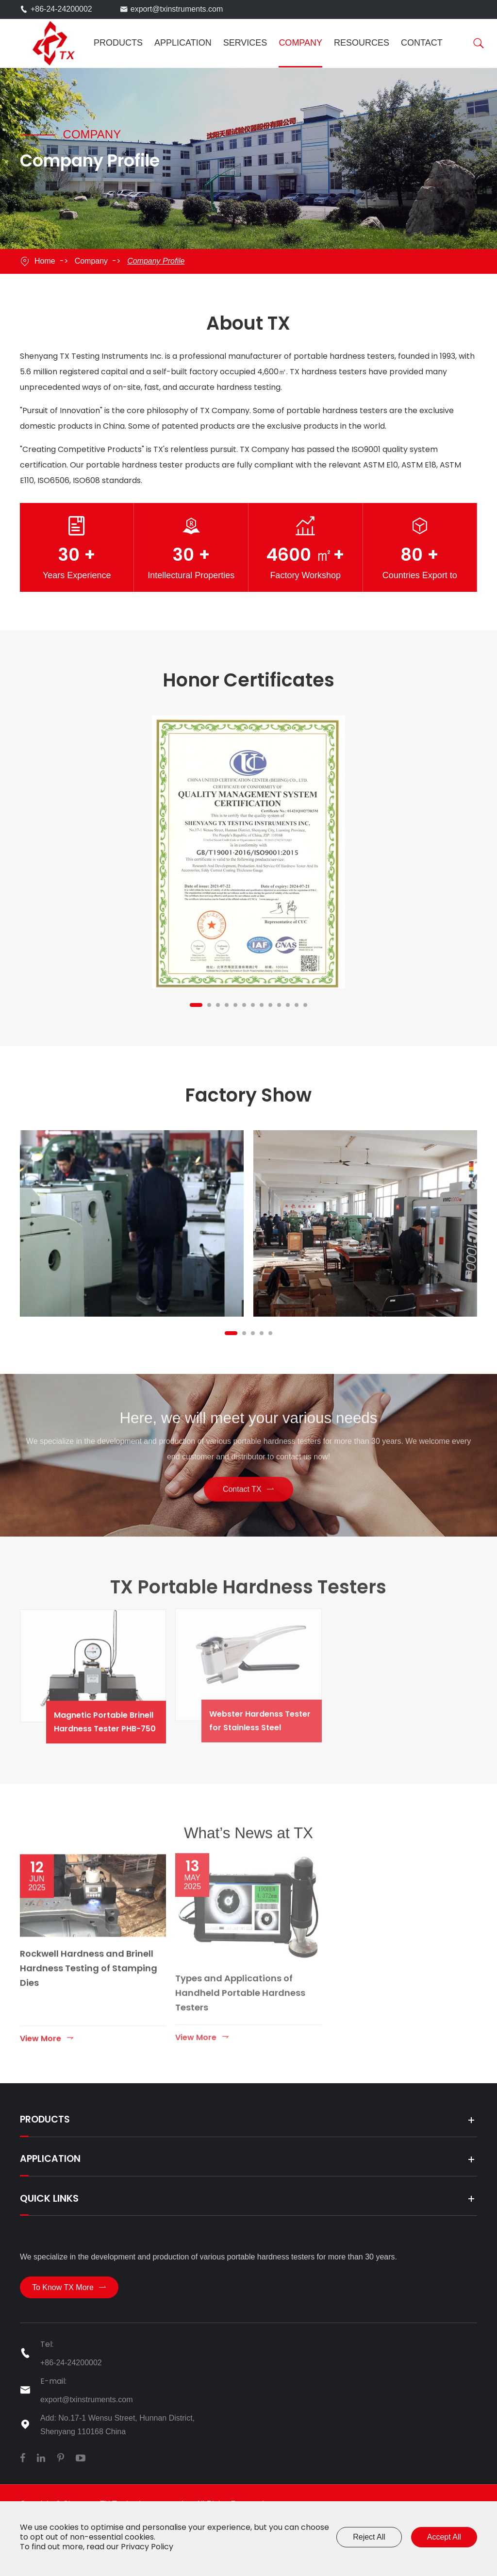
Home (44, 261)
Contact (422, 43)
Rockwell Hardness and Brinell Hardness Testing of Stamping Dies (88, 1968)
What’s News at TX (248, 1846)
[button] (196, 1005)
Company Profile (155, 261)
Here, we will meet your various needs (248, 1427)
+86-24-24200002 (61, 9)
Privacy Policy (147, 2546)
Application (183, 43)
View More (47, 2038)
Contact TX (248, 1487)
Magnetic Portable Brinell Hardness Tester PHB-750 (119, 1718)
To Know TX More (69, 2297)
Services (245, 43)
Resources (361, 43)
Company (300, 43)
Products (118, 43)
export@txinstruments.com (177, 9)
